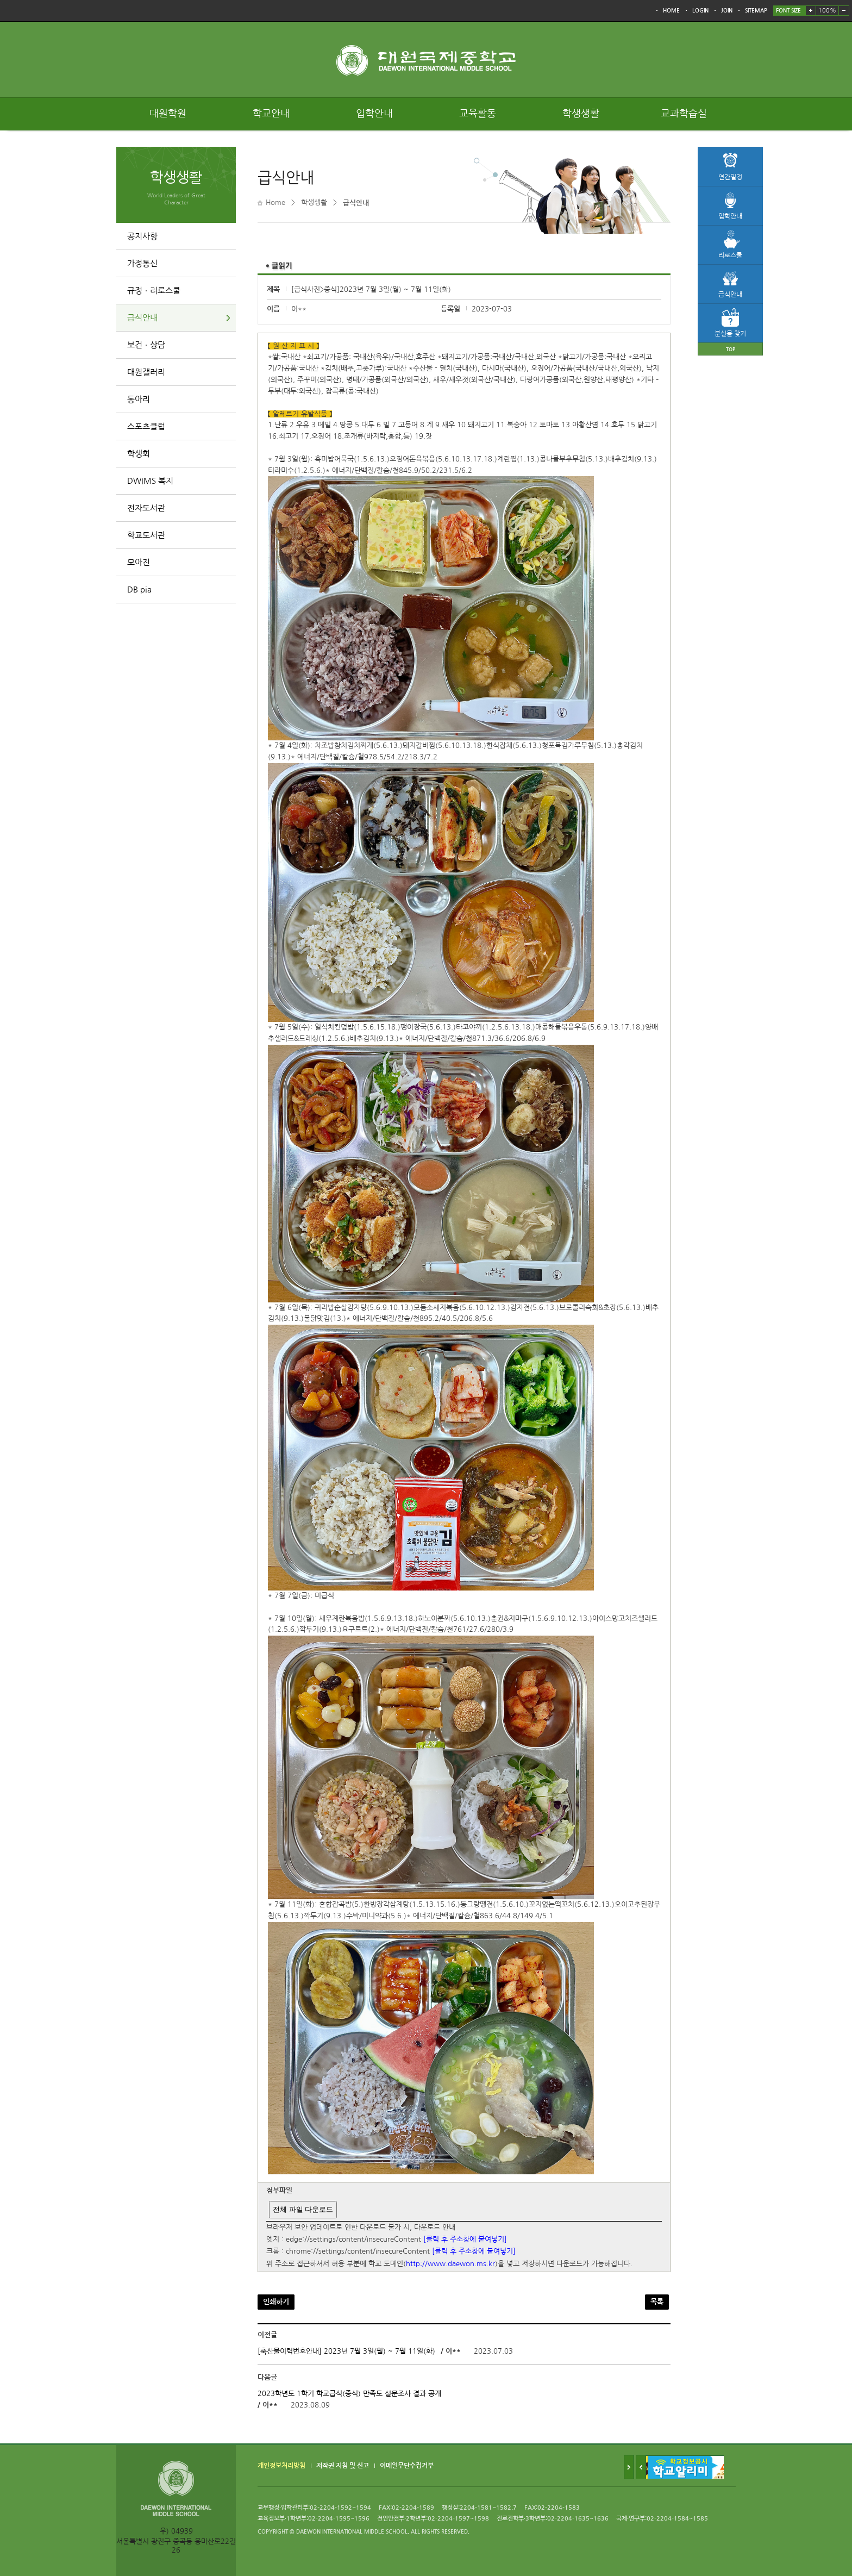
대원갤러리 (146, 372)
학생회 (138, 454)
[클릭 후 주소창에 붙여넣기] (465, 2239)
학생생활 (580, 113)
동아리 (138, 399)
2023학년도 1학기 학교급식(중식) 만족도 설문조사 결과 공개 (349, 2393)
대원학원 (167, 113)
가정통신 (142, 263)
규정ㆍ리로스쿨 (153, 290)
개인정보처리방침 (281, 2466)
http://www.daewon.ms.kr (450, 2263)
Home (275, 202)
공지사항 (142, 236)
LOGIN (700, 10)
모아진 (138, 562)
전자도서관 (146, 508)
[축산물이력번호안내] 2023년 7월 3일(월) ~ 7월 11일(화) (346, 2351)
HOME (671, 10)
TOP (730, 349)
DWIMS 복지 (150, 481)
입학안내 (374, 113)
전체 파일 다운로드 (303, 2209)
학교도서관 (146, 535)
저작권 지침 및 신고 (342, 2466)
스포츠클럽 (146, 426)
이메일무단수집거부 (407, 2466)
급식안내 (142, 318)
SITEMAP (756, 10)
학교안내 (271, 113)
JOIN (726, 10)
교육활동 (477, 113)
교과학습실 (684, 113)
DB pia (139, 589)
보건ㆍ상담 (146, 345)
